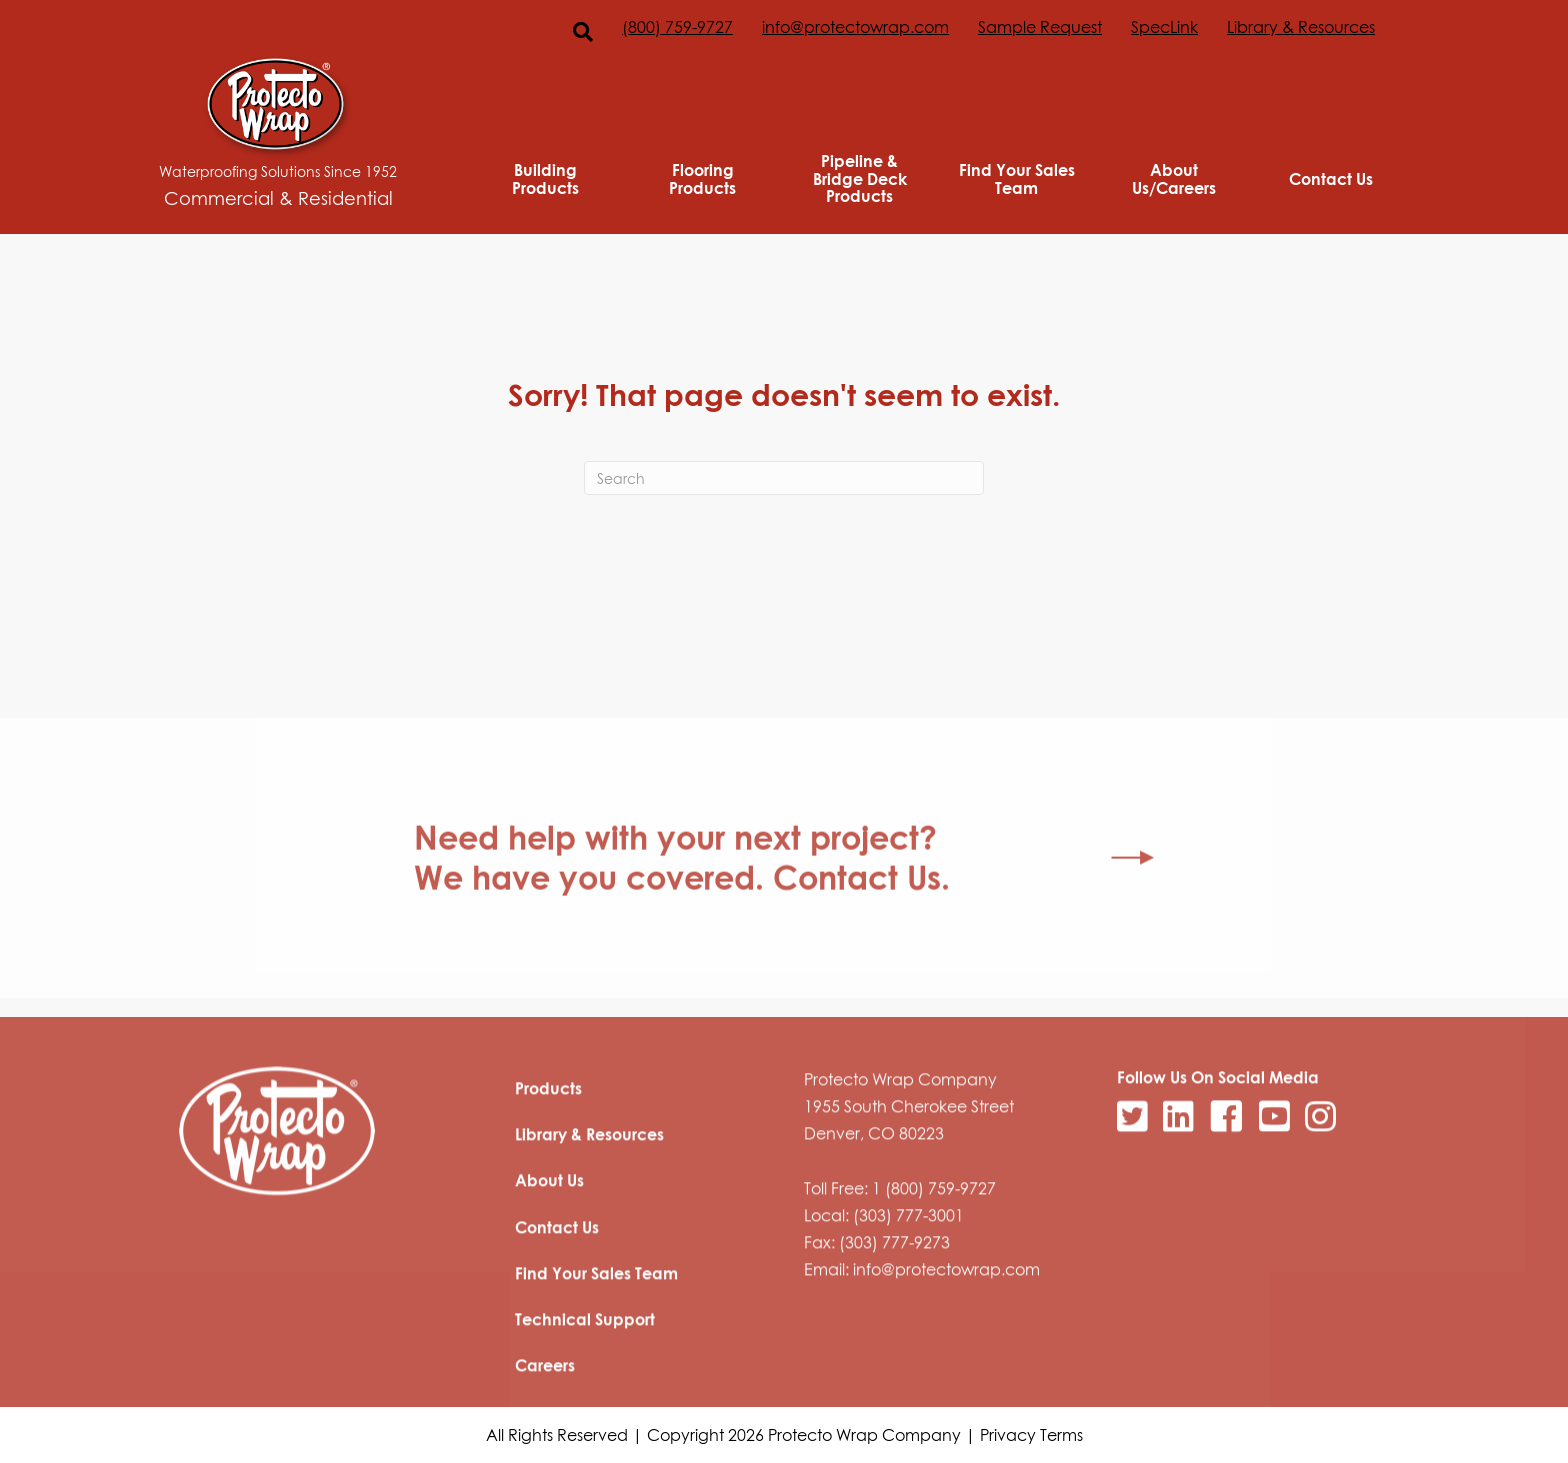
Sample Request (1040, 27)
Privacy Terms (1031, 1435)
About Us (549, 1244)
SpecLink (1164, 27)
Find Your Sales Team (1017, 178)
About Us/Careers (1174, 178)
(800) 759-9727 (677, 27)
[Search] (784, 478)
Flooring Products (702, 178)
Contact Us (1331, 179)
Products (548, 1152)
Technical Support (585, 1383)
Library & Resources (1301, 27)
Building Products (545, 178)
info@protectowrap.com (855, 27)
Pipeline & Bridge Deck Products (860, 178)
